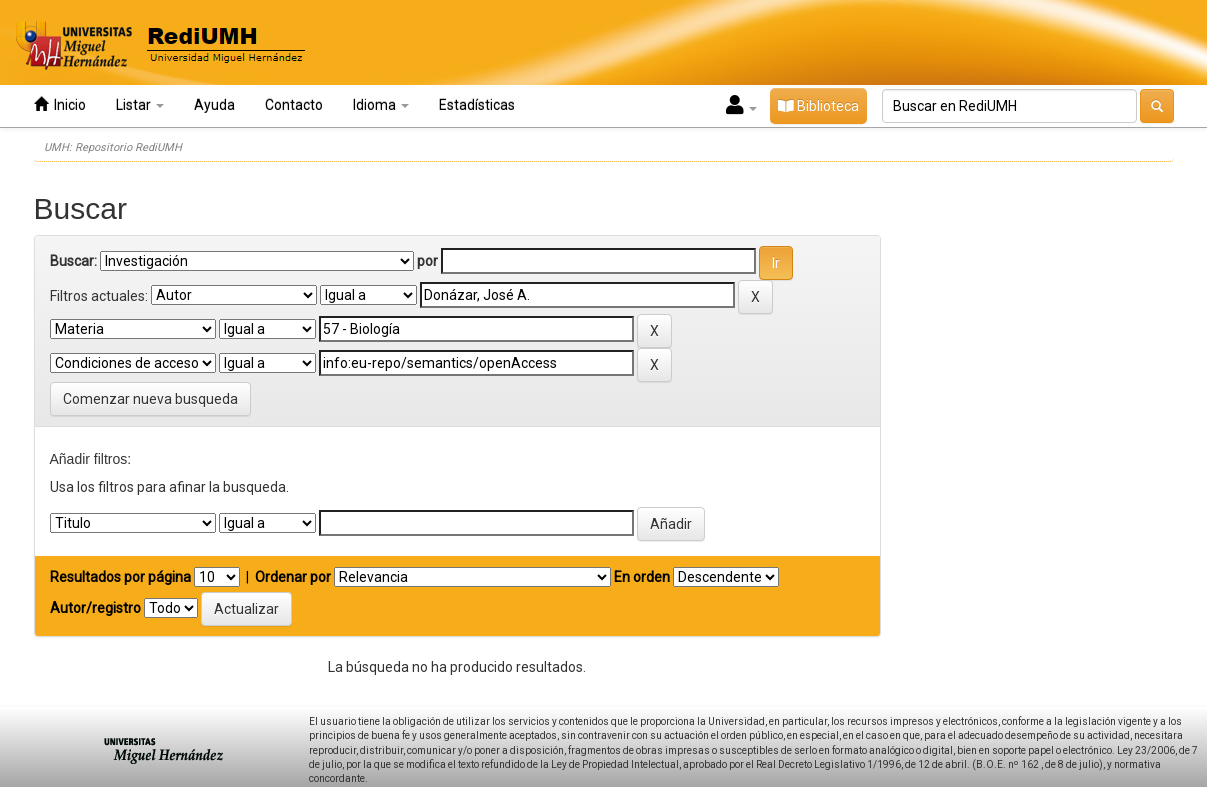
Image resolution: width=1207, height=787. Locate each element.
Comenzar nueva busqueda (150, 399)
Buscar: (73, 261)
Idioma (381, 105)
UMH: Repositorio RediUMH (113, 147)
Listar (140, 105)
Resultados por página (120, 577)
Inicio (60, 104)
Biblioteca (818, 106)
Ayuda (214, 105)
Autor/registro (95, 608)
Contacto (294, 105)
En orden (642, 577)
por (427, 261)
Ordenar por (293, 577)
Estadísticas (477, 105)
